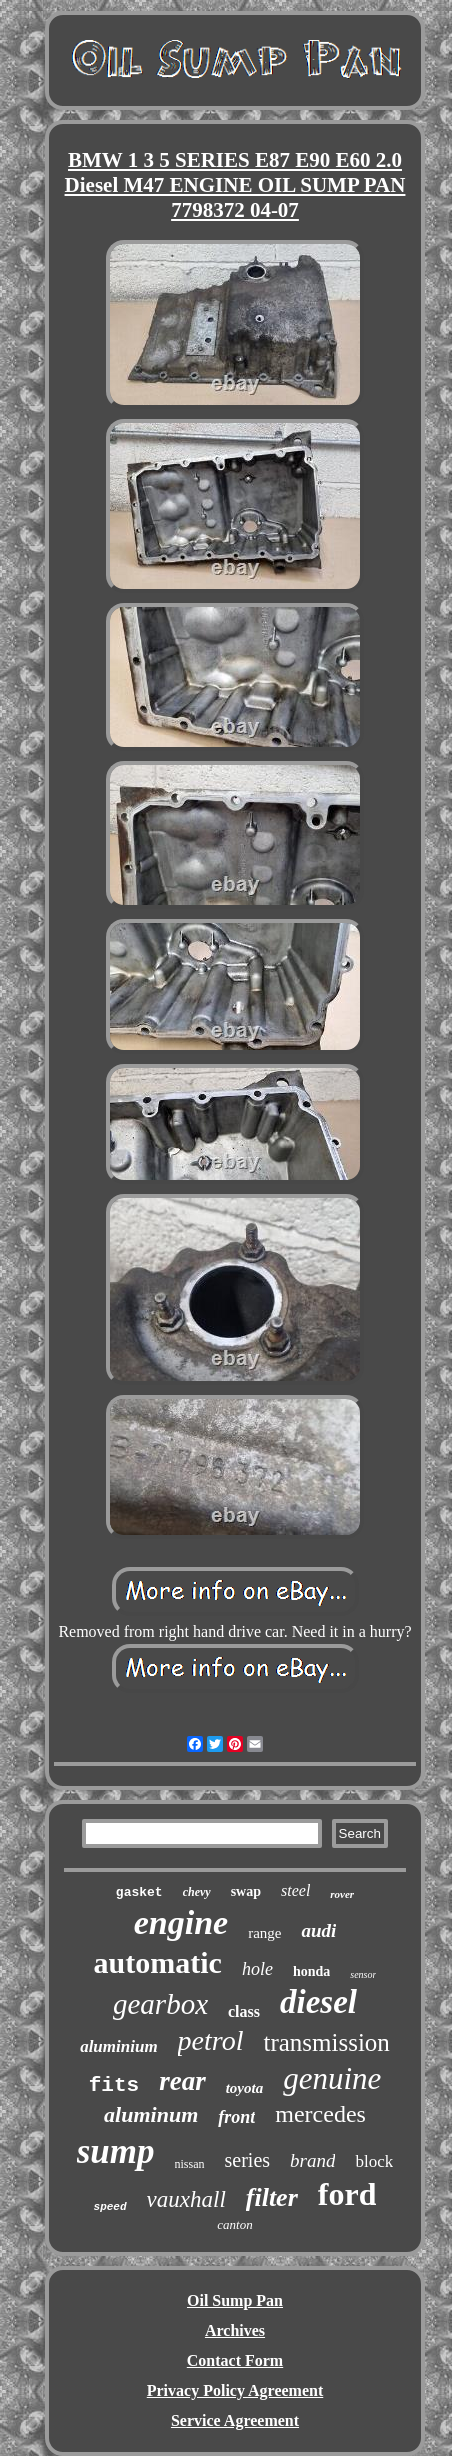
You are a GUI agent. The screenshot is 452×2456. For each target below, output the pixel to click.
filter (272, 2197)
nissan (190, 2164)
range (264, 1933)
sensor (363, 1974)
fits (114, 2085)
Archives (235, 2330)
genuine (332, 2078)
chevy (197, 1892)
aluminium (118, 2046)
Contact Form (235, 2360)
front (236, 2117)
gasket (139, 1892)
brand (312, 2160)
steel (295, 1890)
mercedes (320, 2114)
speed (110, 2207)
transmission (326, 2042)
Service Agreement (235, 2420)
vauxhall (186, 2199)
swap (246, 1891)
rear (182, 2081)
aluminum (151, 2114)
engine (181, 1922)
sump (116, 2151)
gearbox (160, 2004)
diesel (318, 2002)
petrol (211, 2040)
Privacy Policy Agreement (235, 2390)
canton (234, 2224)
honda (311, 1971)
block (374, 2161)
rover (342, 1894)
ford (347, 2194)
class (244, 2011)
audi (318, 1930)
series (248, 2160)
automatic (158, 1962)
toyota (245, 2088)
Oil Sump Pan (235, 2300)
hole (257, 1969)
